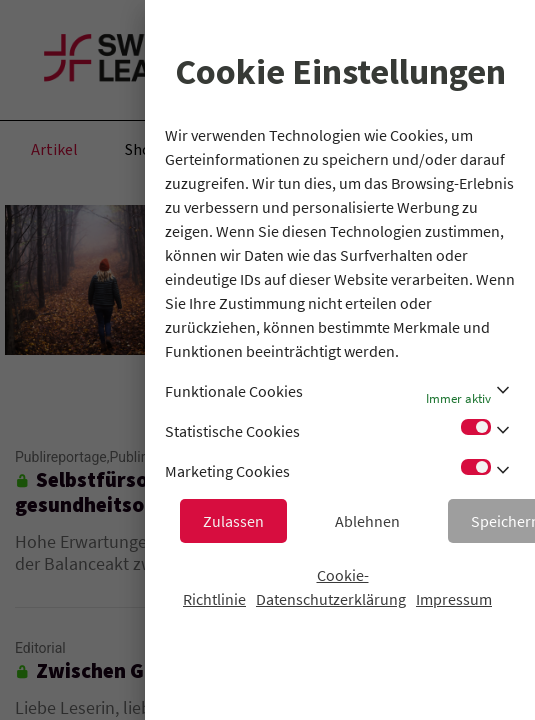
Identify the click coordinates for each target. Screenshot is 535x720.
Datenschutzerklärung (331, 599)
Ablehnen (367, 521)
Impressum (454, 599)
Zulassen (233, 521)
